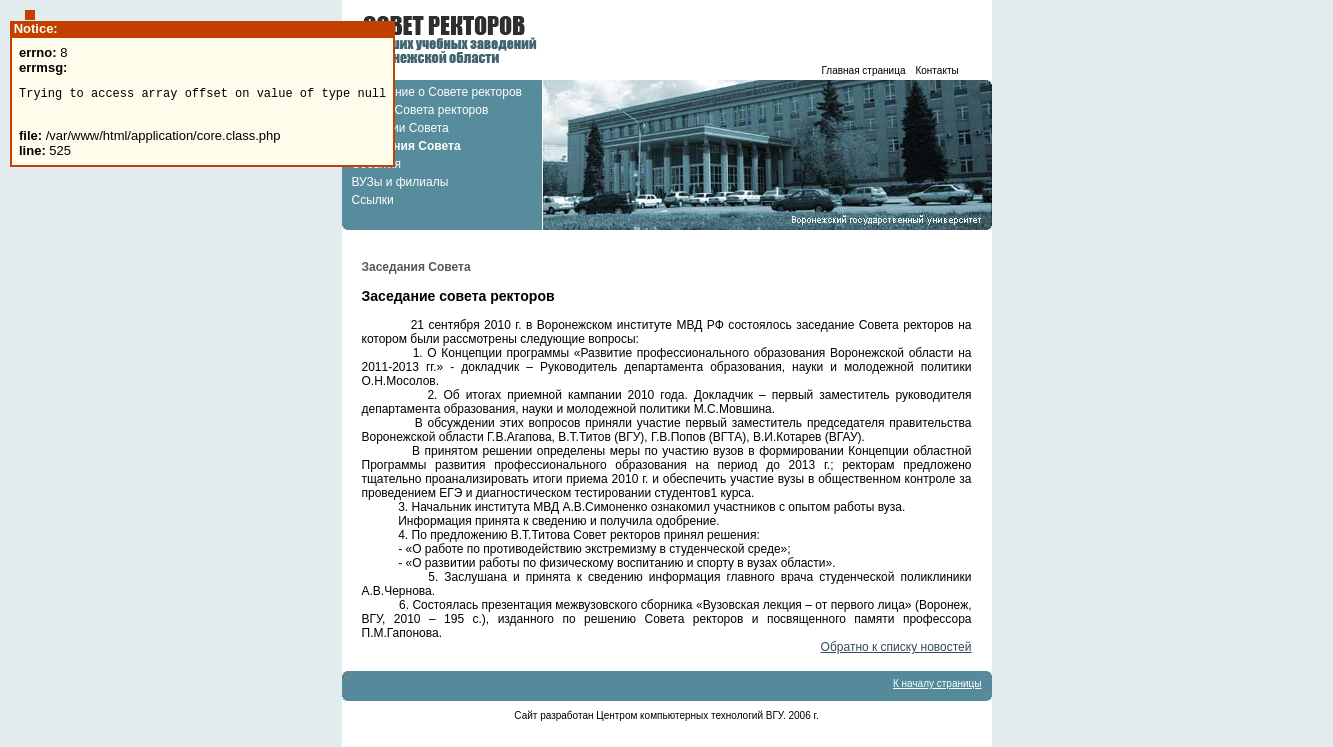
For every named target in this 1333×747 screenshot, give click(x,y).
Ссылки (373, 200)
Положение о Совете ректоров (437, 92)
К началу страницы (937, 683)
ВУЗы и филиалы (400, 182)
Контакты (936, 70)
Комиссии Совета (400, 128)
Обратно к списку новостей (896, 647)
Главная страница (864, 70)
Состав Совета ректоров (420, 110)
